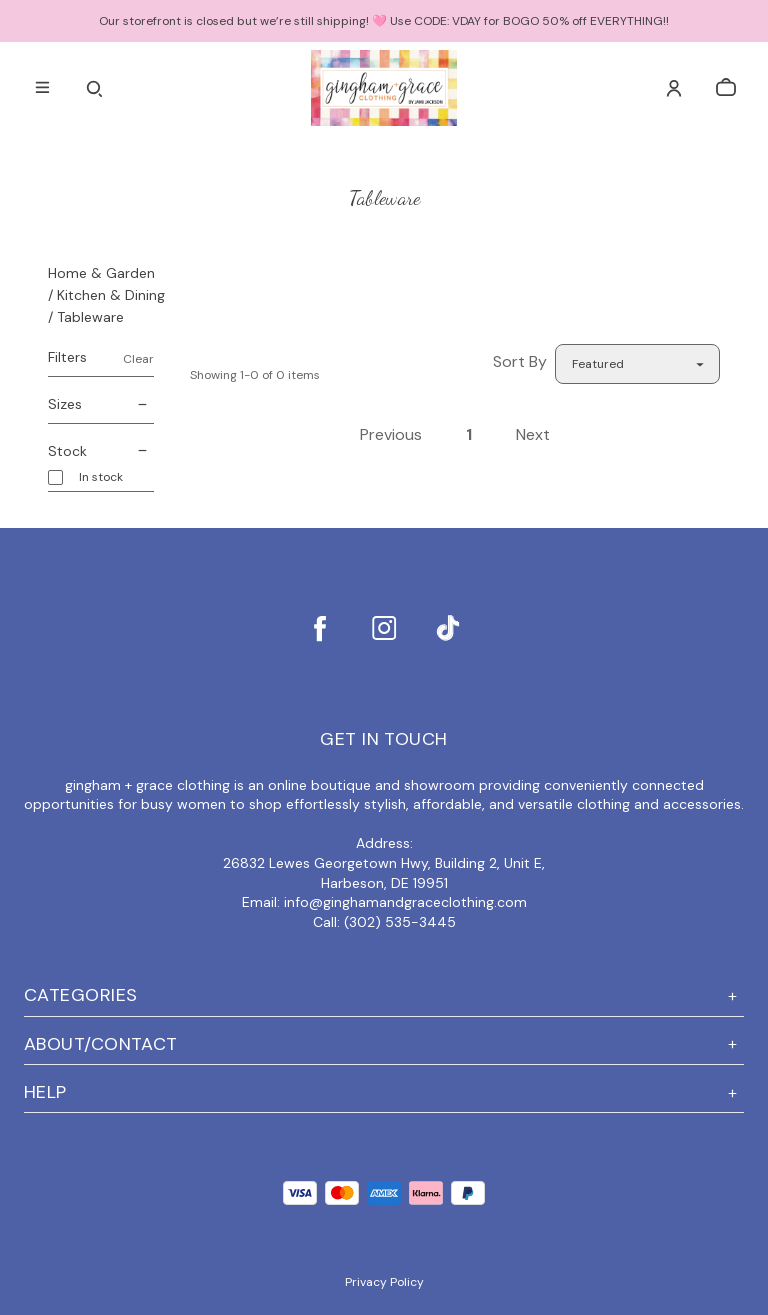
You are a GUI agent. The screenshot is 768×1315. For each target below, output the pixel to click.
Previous (391, 434)
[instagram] (384, 628)
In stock (101, 477)
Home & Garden (101, 273)
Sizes (101, 405)
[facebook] (320, 628)
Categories (384, 995)
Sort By (520, 361)
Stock (101, 452)
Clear (138, 359)
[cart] (726, 88)
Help (384, 1092)
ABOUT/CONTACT (384, 1044)
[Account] (674, 88)
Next (533, 434)
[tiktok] (448, 628)
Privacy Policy (384, 1282)
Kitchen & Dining (111, 295)
